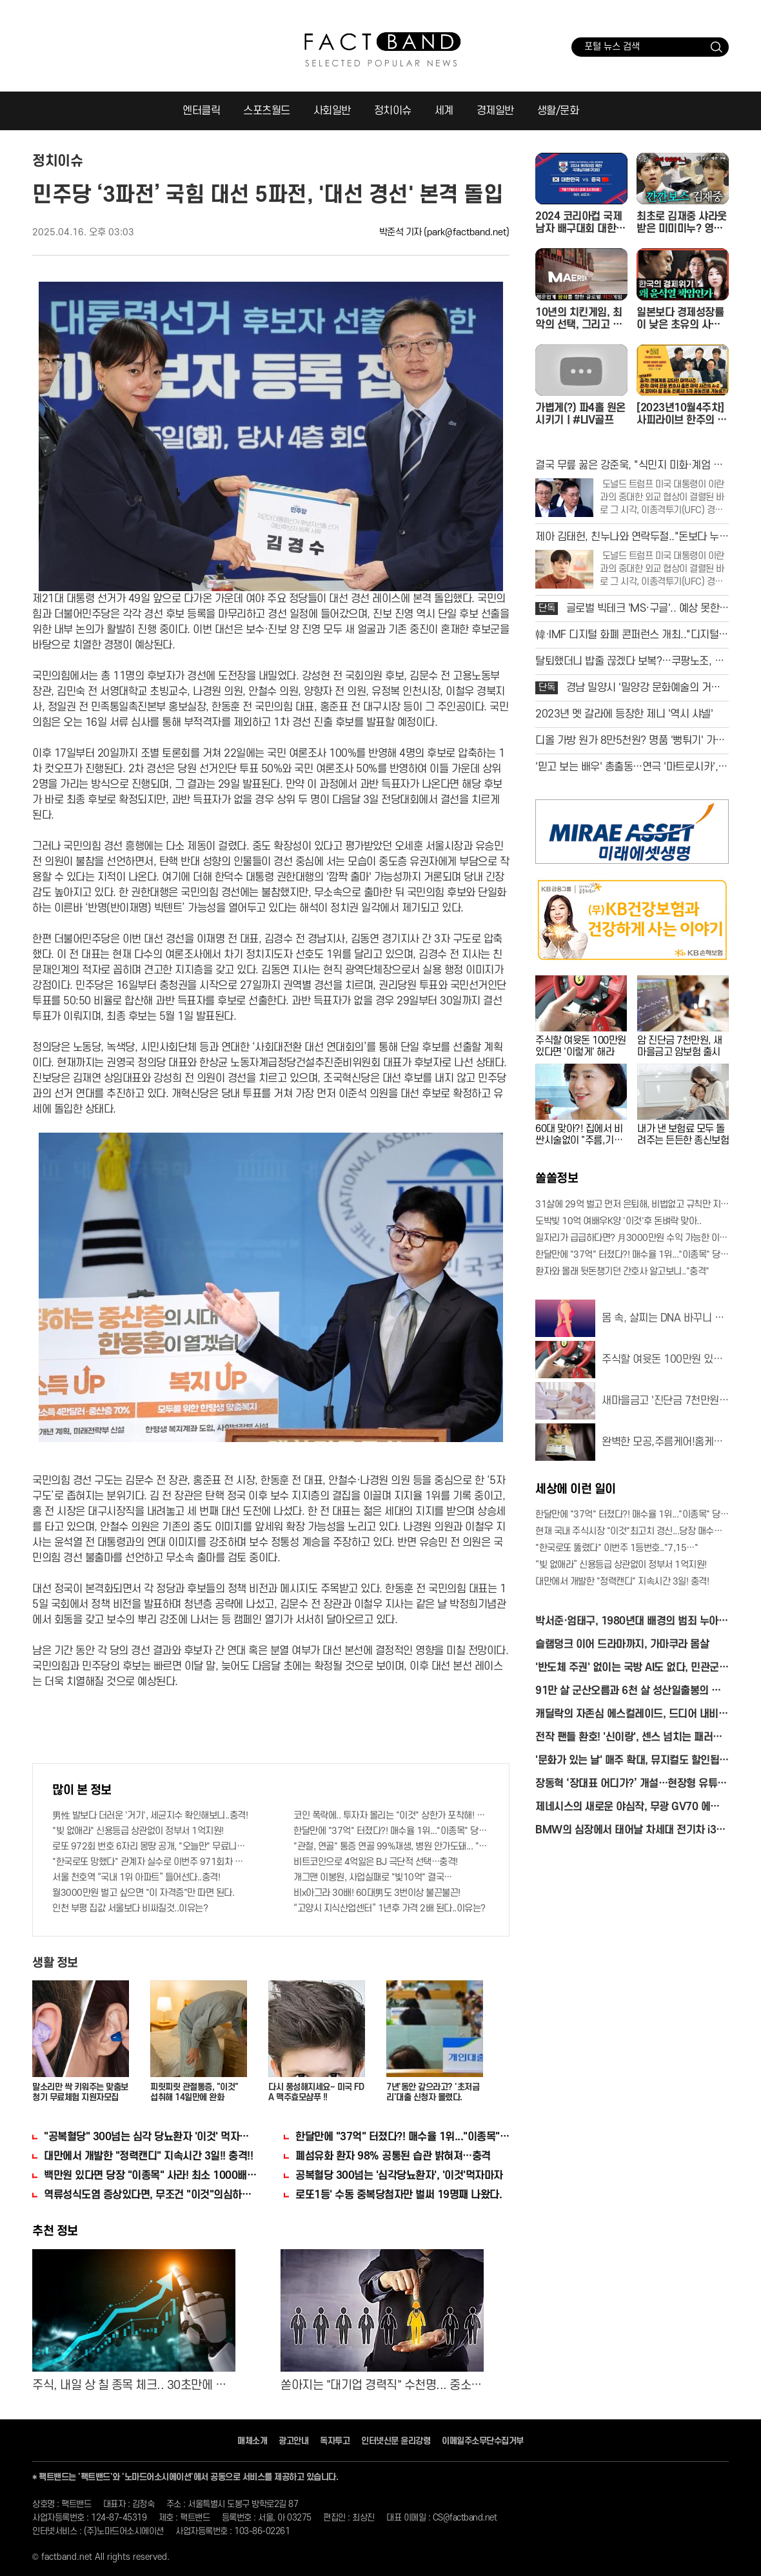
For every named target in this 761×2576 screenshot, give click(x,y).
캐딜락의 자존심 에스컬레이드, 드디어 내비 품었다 (626, 1715)
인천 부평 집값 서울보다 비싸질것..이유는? (130, 1908)
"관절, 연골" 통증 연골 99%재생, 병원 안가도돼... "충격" (391, 1846)
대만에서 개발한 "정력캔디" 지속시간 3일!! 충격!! (148, 2156)
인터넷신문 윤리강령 (395, 2441)
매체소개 (252, 2441)
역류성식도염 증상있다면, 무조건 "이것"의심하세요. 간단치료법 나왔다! (151, 2195)
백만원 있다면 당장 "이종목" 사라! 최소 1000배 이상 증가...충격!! (151, 2175)
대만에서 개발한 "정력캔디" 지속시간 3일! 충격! (622, 1581)
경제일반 (495, 111)
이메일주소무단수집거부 (483, 2441)
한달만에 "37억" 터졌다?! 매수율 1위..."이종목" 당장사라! (391, 1831)
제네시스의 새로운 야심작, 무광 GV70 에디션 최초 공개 (632, 1808)
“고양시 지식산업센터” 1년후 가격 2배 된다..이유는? (389, 1908)
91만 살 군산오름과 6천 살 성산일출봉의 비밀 (628, 1692)
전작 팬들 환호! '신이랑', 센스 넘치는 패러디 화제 (628, 1738)
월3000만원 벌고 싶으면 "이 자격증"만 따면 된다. (143, 1893)
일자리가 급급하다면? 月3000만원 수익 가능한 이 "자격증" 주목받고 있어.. (632, 1238)
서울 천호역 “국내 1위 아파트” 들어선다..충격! (136, 1877)
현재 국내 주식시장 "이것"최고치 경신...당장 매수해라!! (632, 1531)
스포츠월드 (266, 111)
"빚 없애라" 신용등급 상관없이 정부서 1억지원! (138, 1831)
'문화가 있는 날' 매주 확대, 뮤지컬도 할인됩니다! (632, 1761)
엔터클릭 (201, 111)
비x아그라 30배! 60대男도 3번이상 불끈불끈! (376, 1893)
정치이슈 (392, 111)
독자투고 (335, 2441)
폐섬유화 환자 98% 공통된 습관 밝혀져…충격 (393, 2156)
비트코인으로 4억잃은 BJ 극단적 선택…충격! (375, 1862)
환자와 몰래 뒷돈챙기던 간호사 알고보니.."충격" (622, 1271)
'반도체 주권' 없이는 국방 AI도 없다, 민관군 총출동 (627, 1668)
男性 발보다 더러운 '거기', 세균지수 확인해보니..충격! (150, 1815)
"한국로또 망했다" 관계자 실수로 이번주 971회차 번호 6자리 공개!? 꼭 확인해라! (150, 1862)
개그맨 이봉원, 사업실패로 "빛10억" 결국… (372, 1877)
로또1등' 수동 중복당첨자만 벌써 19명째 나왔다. (398, 2195)
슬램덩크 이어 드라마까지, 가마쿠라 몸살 (622, 1644)
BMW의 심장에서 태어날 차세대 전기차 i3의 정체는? (630, 1831)
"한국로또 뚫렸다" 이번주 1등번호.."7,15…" (616, 1548)
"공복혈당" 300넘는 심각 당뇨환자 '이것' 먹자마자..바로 (151, 2137)
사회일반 (332, 111)
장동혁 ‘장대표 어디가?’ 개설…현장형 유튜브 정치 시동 (631, 1784)
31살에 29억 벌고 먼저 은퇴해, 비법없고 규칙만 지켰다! (632, 1204)
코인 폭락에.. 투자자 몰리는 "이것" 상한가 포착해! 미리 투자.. (391, 1815)
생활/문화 (558, 111)
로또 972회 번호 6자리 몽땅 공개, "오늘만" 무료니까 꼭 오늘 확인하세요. (150, 1846)
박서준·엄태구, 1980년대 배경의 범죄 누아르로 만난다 (631, 1622)
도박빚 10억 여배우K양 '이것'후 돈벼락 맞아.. (618, 1221)
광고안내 (293, 2441)
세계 (444, 111)
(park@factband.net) (466, 232)
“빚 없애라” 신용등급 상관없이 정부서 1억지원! (621, 1564)
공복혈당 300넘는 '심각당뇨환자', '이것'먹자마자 (399, 2175)
